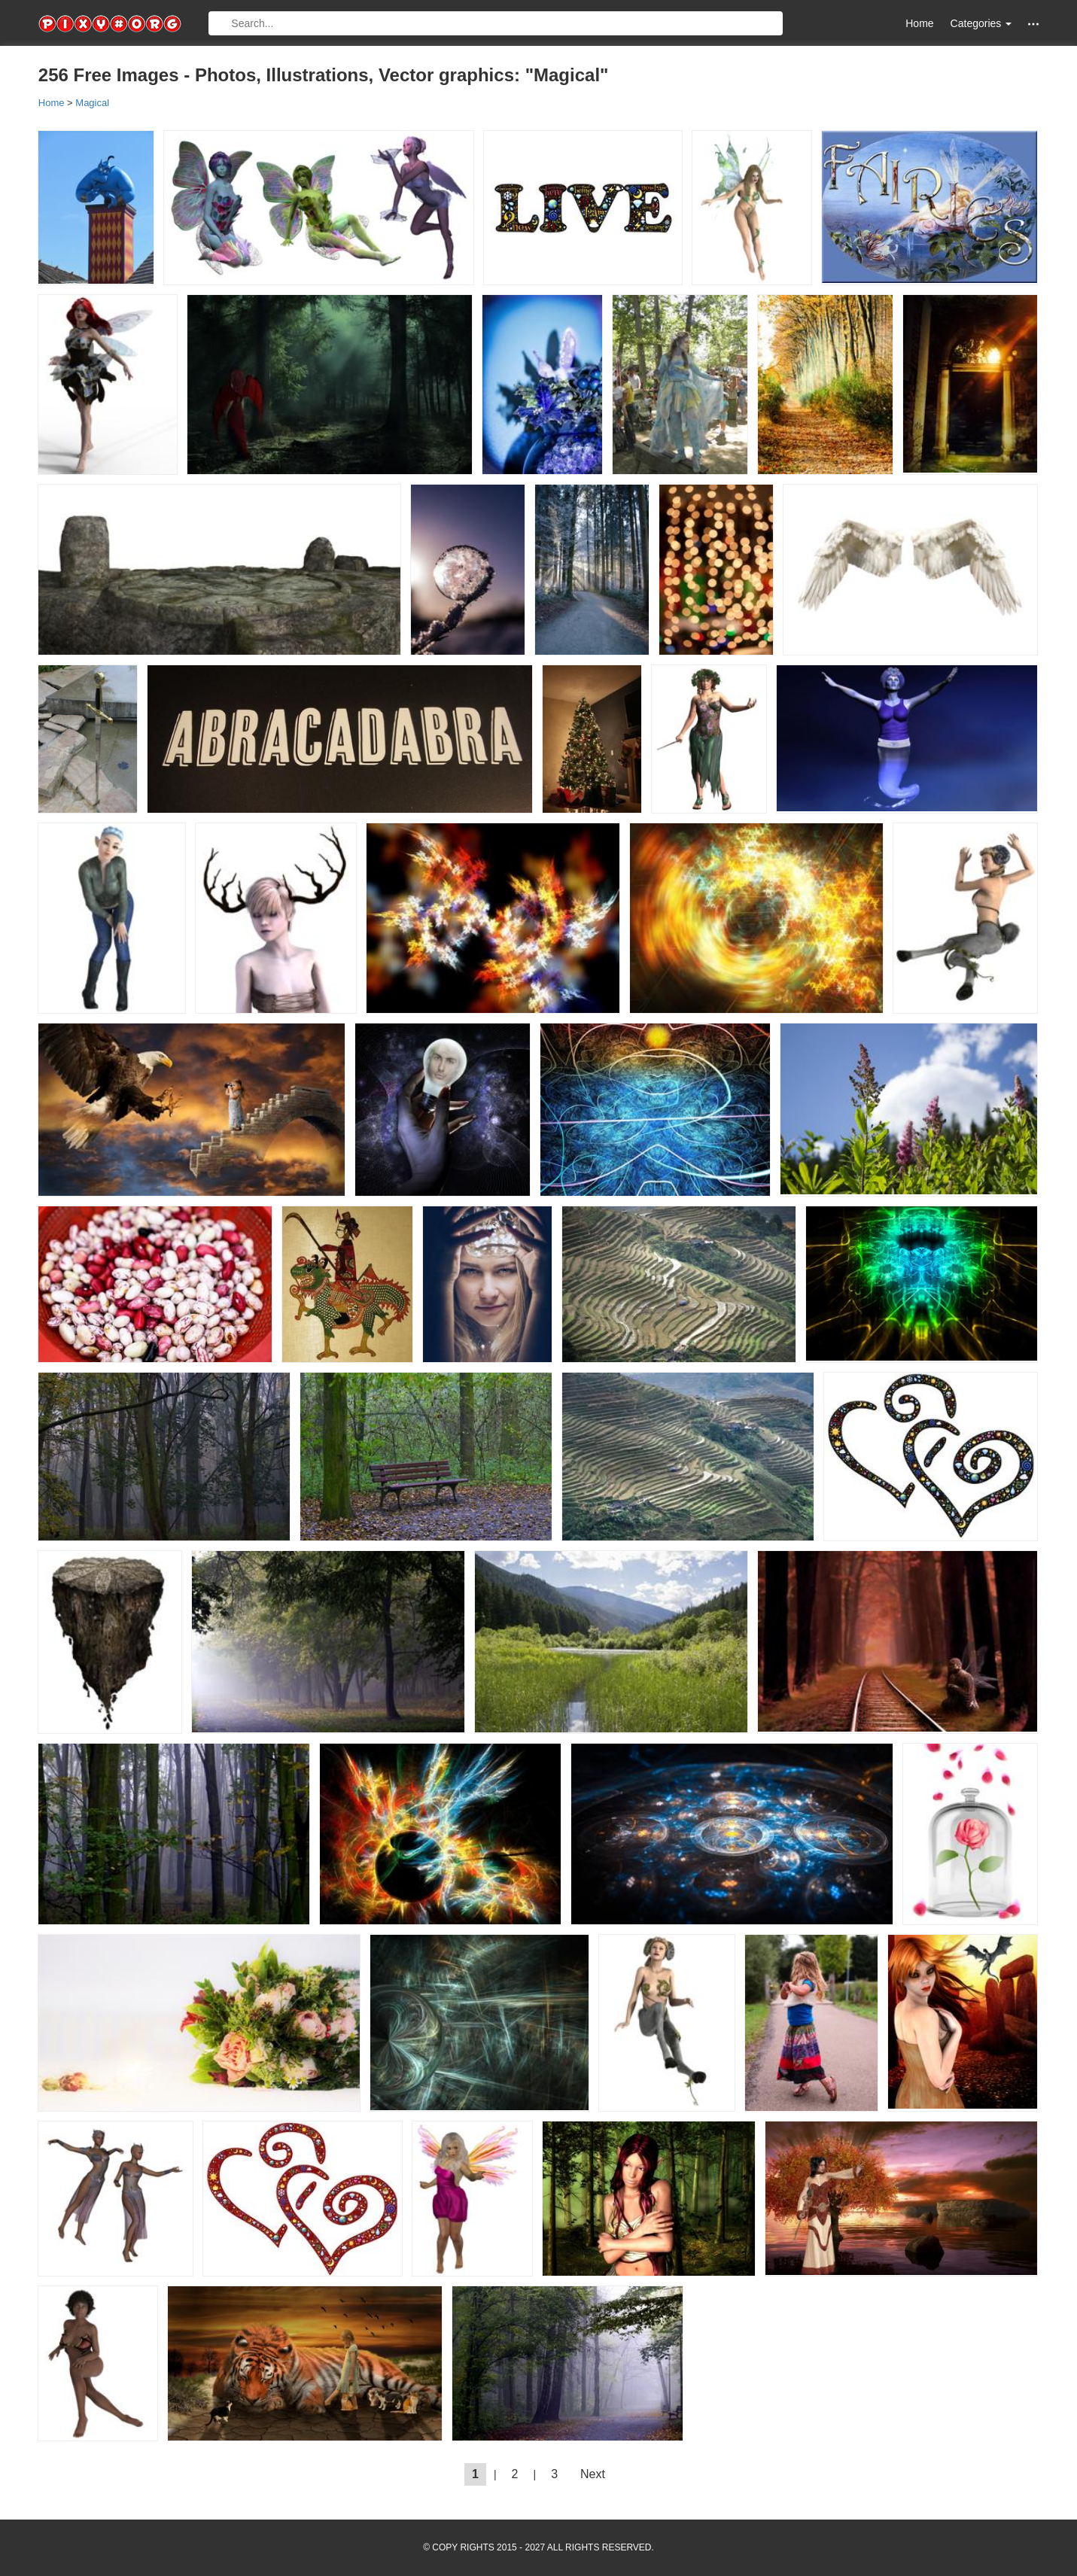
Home (919, 23)
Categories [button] (981, 23)
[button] (1033, 24)
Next (592, 2474)
